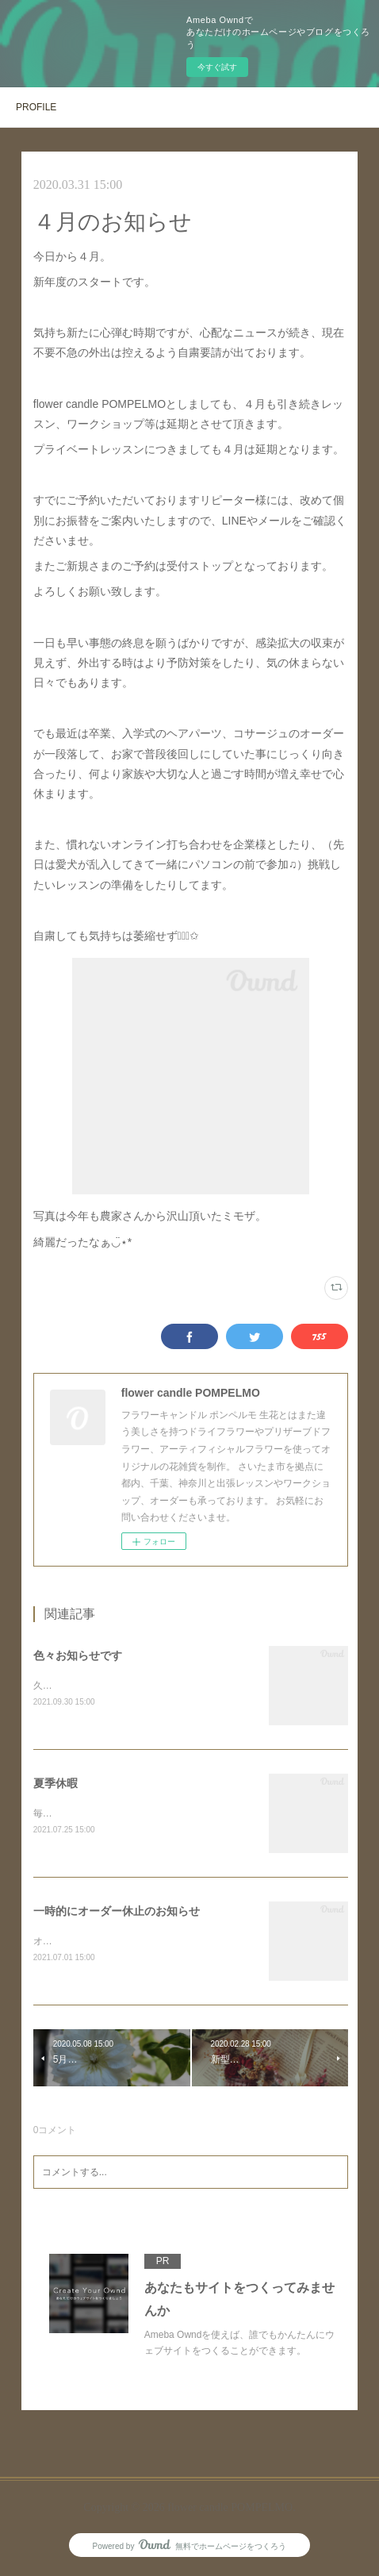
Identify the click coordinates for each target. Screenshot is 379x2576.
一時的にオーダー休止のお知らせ (116, 1913)
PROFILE (36, 107)
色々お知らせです (77, 1655)
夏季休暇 (55, 1784)
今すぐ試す (217, 67)
